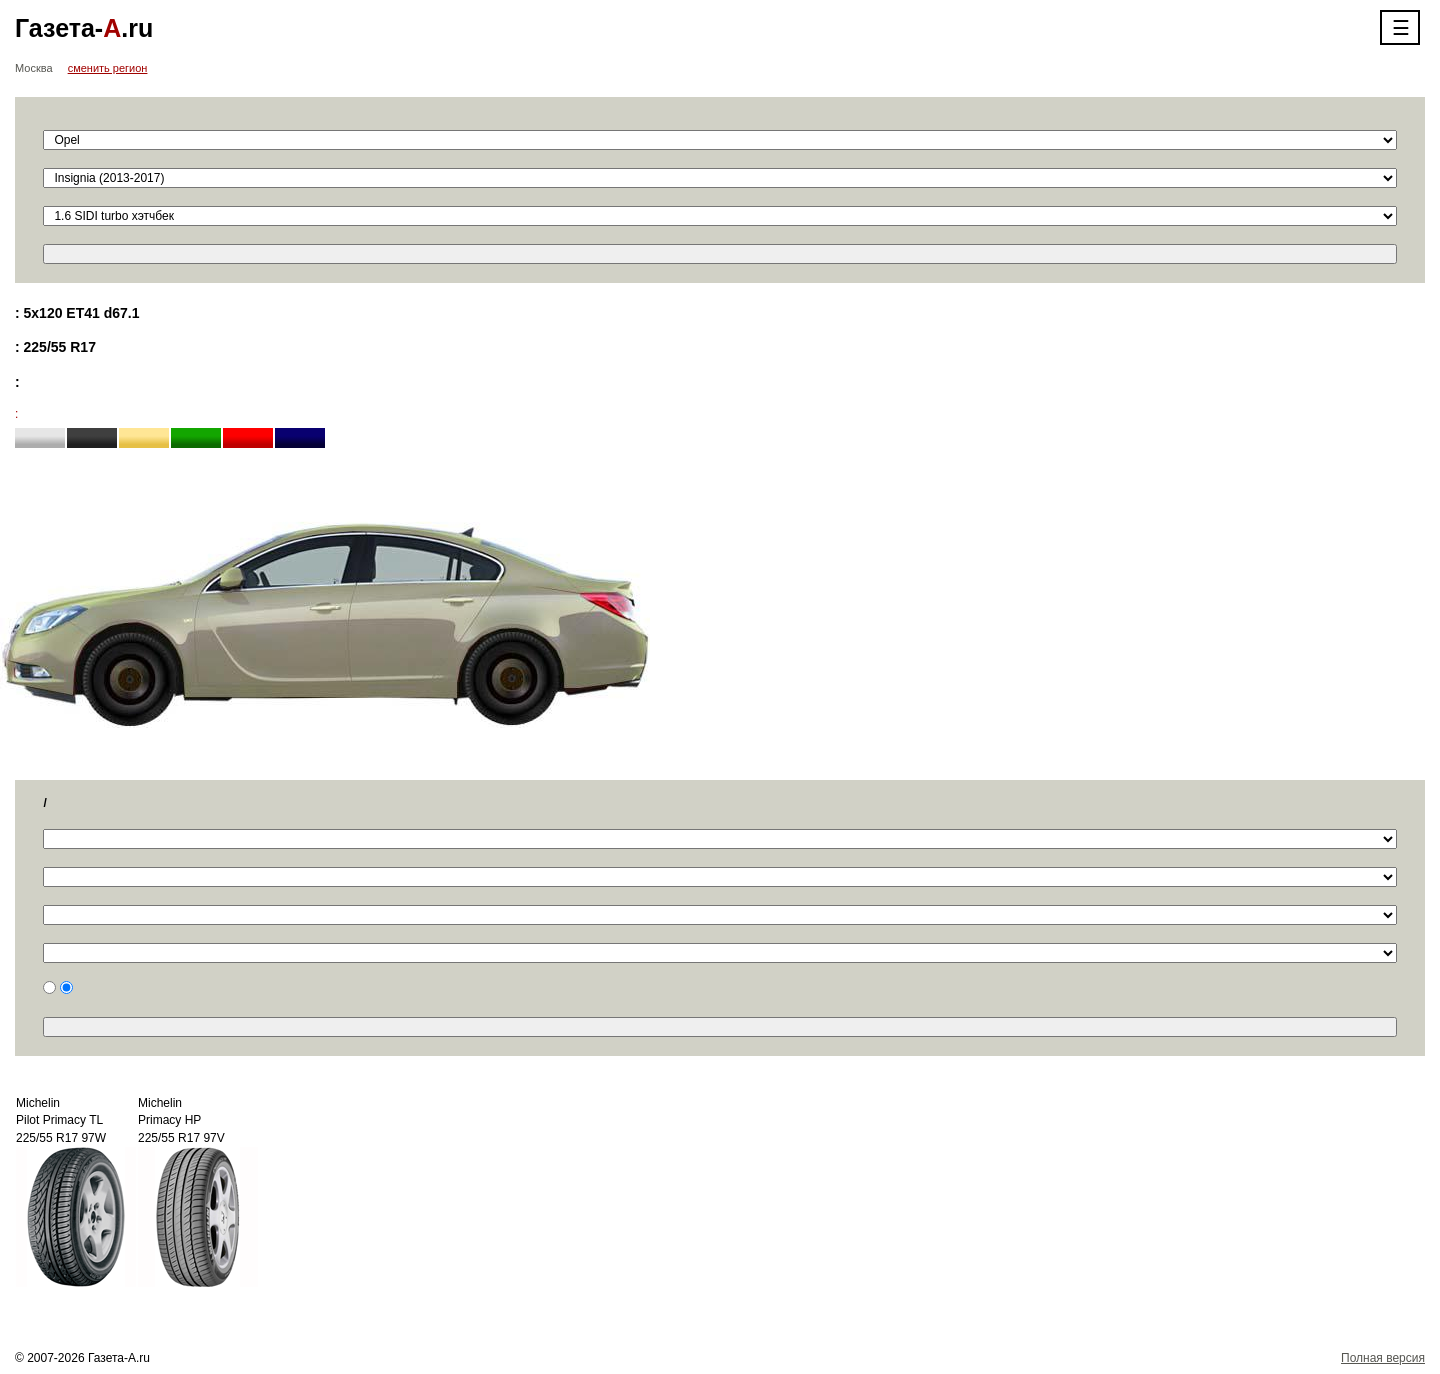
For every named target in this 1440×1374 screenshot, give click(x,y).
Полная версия (1383, 1358)
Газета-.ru (84, 28)
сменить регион (108, 68)
